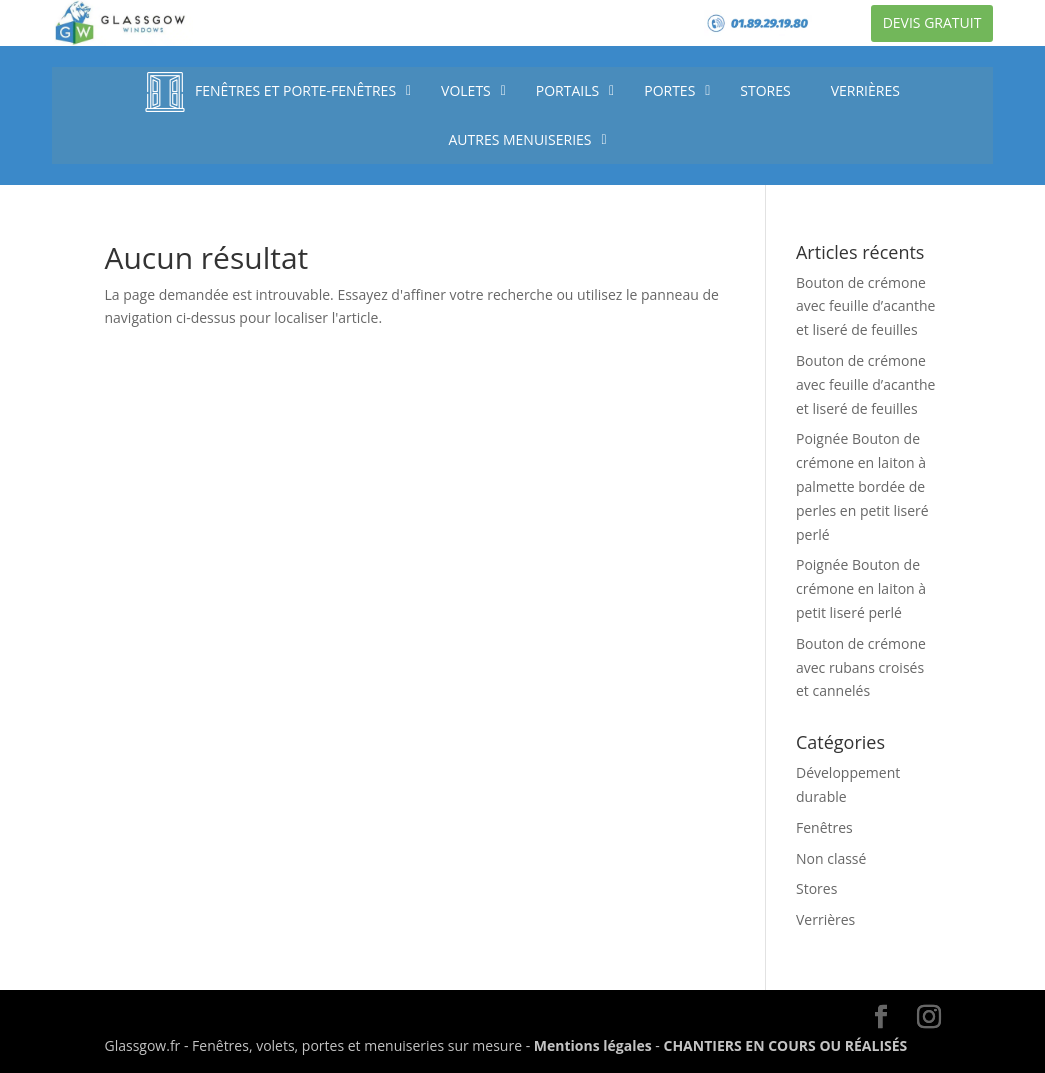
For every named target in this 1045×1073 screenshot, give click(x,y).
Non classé (831, 858)
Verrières (825, 919)
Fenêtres (824, 827)
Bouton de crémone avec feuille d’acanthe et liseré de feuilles (865, 306)
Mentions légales (593, 1045)
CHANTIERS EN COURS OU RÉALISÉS (785, 1045)
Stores (816, 888)
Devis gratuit (932, 22)
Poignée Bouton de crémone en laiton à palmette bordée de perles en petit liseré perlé (862, 486)
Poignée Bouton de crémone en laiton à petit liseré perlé (861, 588)
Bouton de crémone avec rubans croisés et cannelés (861, 667)
